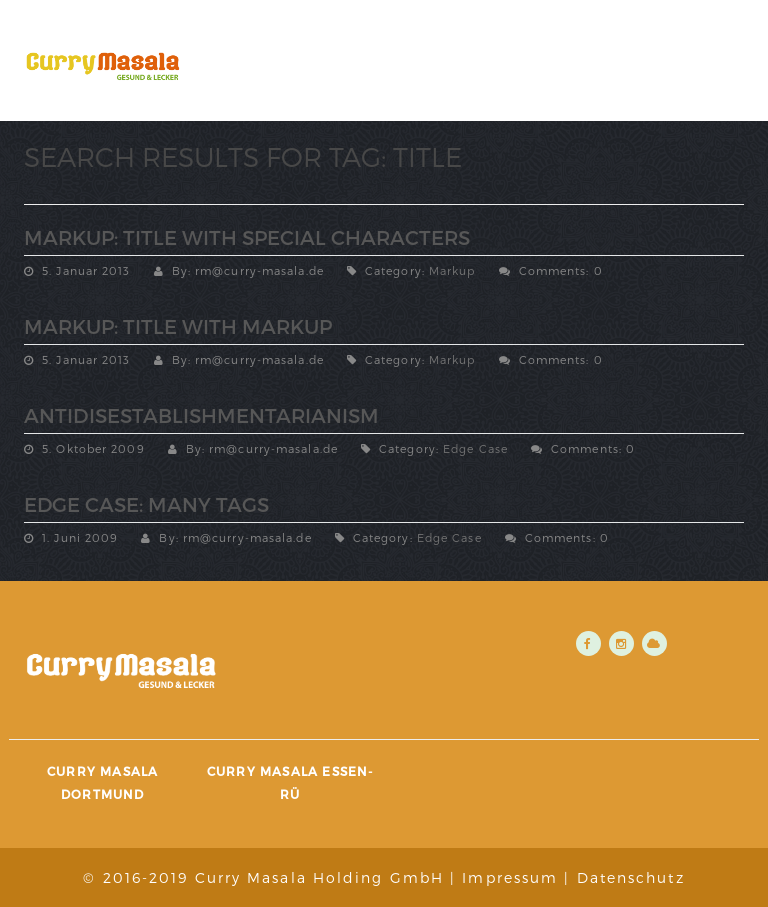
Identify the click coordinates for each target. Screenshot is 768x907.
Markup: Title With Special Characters (247, 237)
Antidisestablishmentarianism (201, 415)
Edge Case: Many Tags (146, 504)
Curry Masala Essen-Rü (290, 782)
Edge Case (475, 448)
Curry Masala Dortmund (102, 782)
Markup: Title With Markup (178, 326)
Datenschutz (631, 877)
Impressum (510, 877)
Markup (452, 270)
